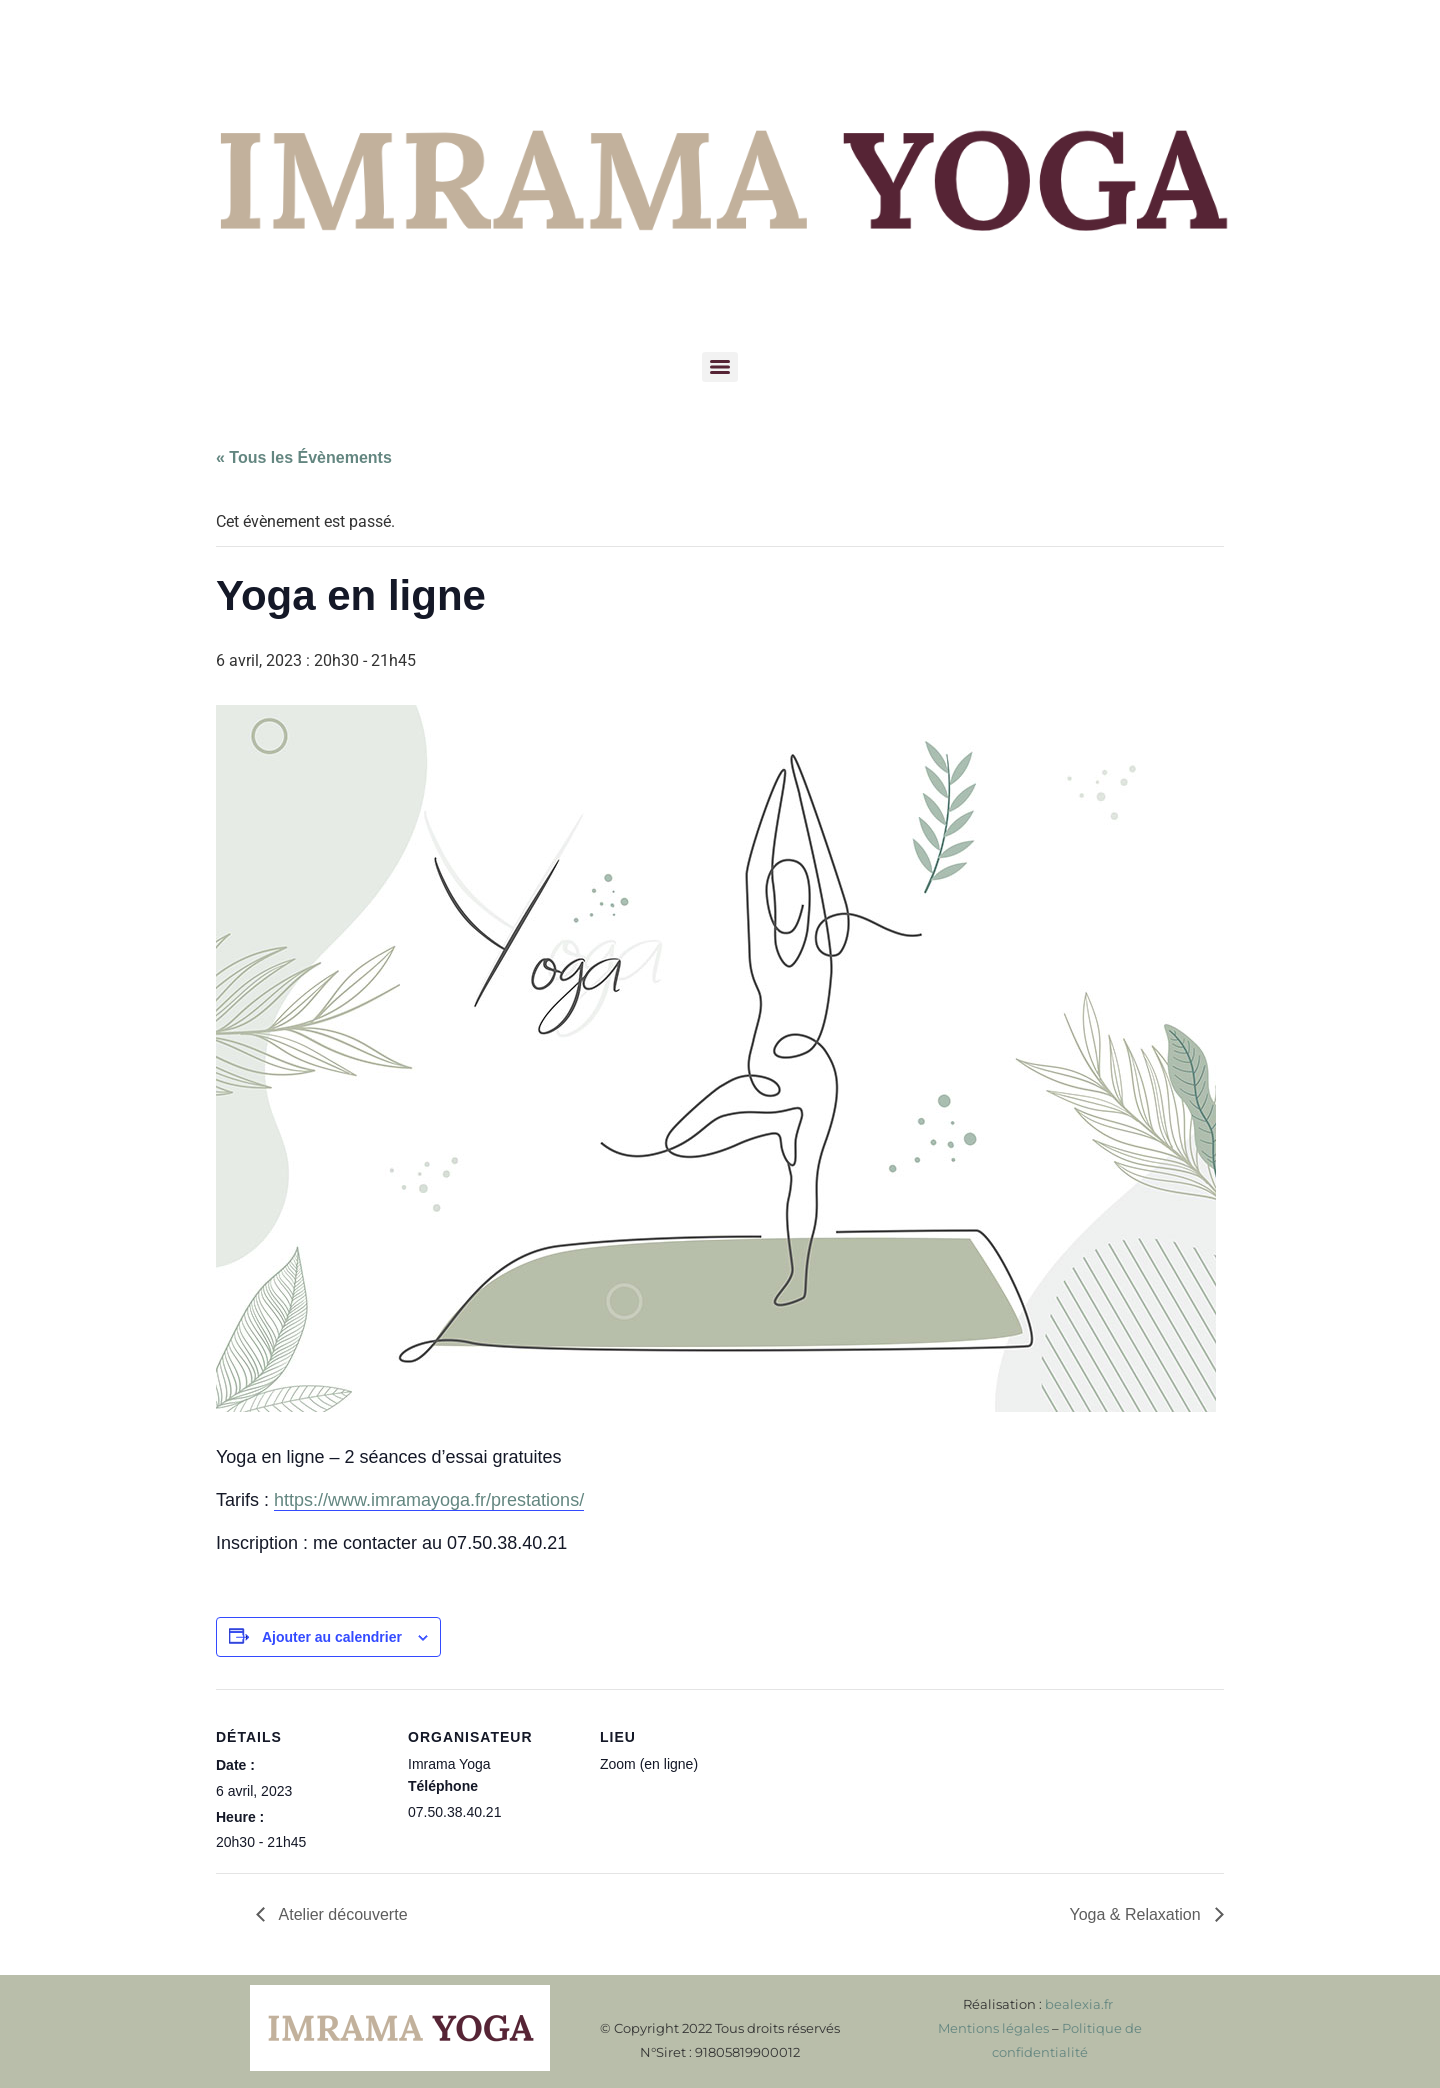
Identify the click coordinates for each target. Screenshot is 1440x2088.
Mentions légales (993, 2028)
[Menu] (720, 367)
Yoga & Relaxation (1137, 1914)
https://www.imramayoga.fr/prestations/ (429, 1500)
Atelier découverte (341, 1914)
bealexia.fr (1079, 2004)
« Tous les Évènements (304, 457)
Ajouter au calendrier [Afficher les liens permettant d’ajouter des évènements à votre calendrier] (332, 1637)
